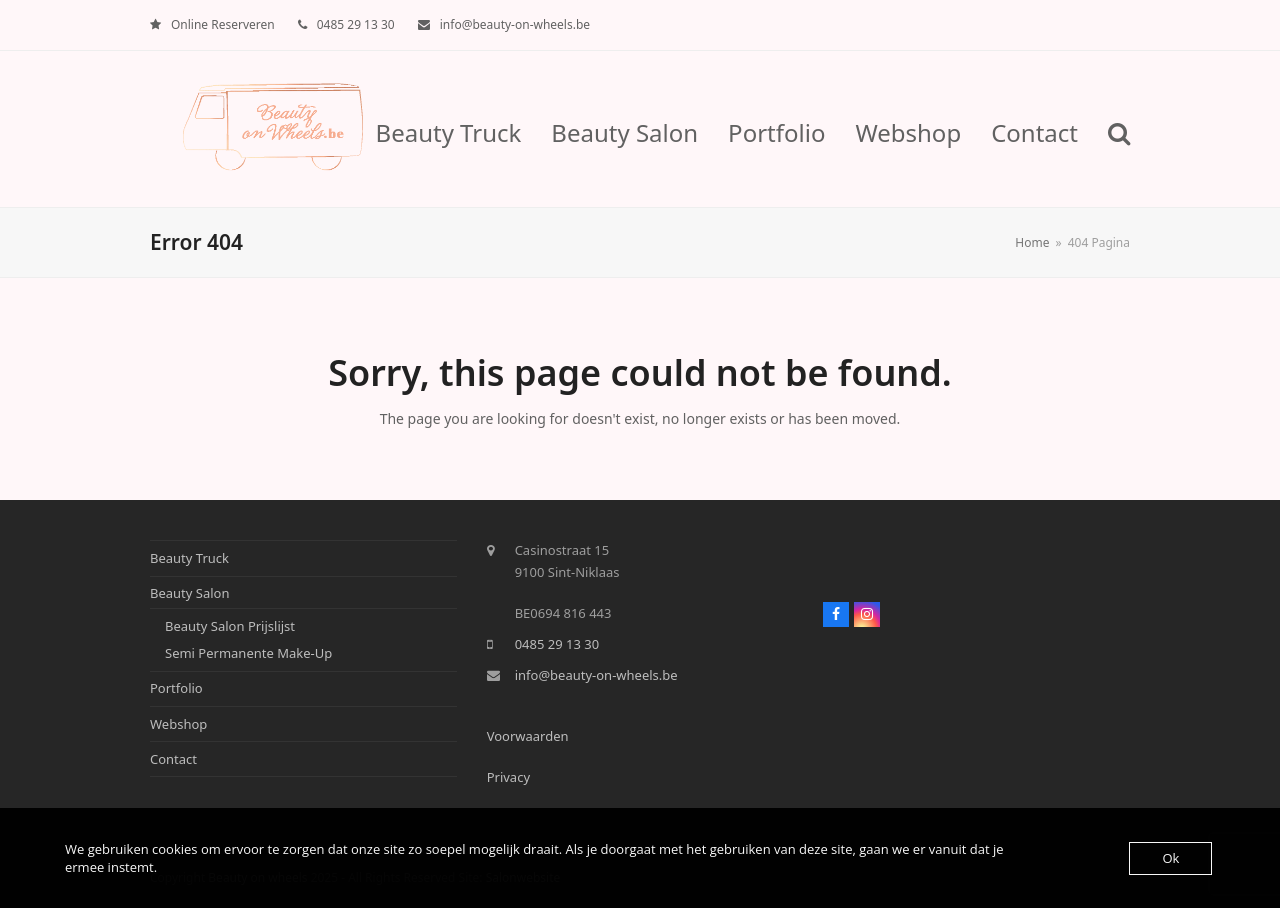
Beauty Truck (189, 558)
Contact (173, 759)
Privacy (508, 777)
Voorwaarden (528, 736)
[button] (1119, 129)
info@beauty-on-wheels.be (515, 24)
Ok (1170, 858)
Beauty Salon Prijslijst (230, 626)
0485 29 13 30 (356, 24)
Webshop (178, 724)
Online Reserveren (223, 24)
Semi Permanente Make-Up (248, 653)
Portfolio (176, 688)
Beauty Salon (190, 593)
